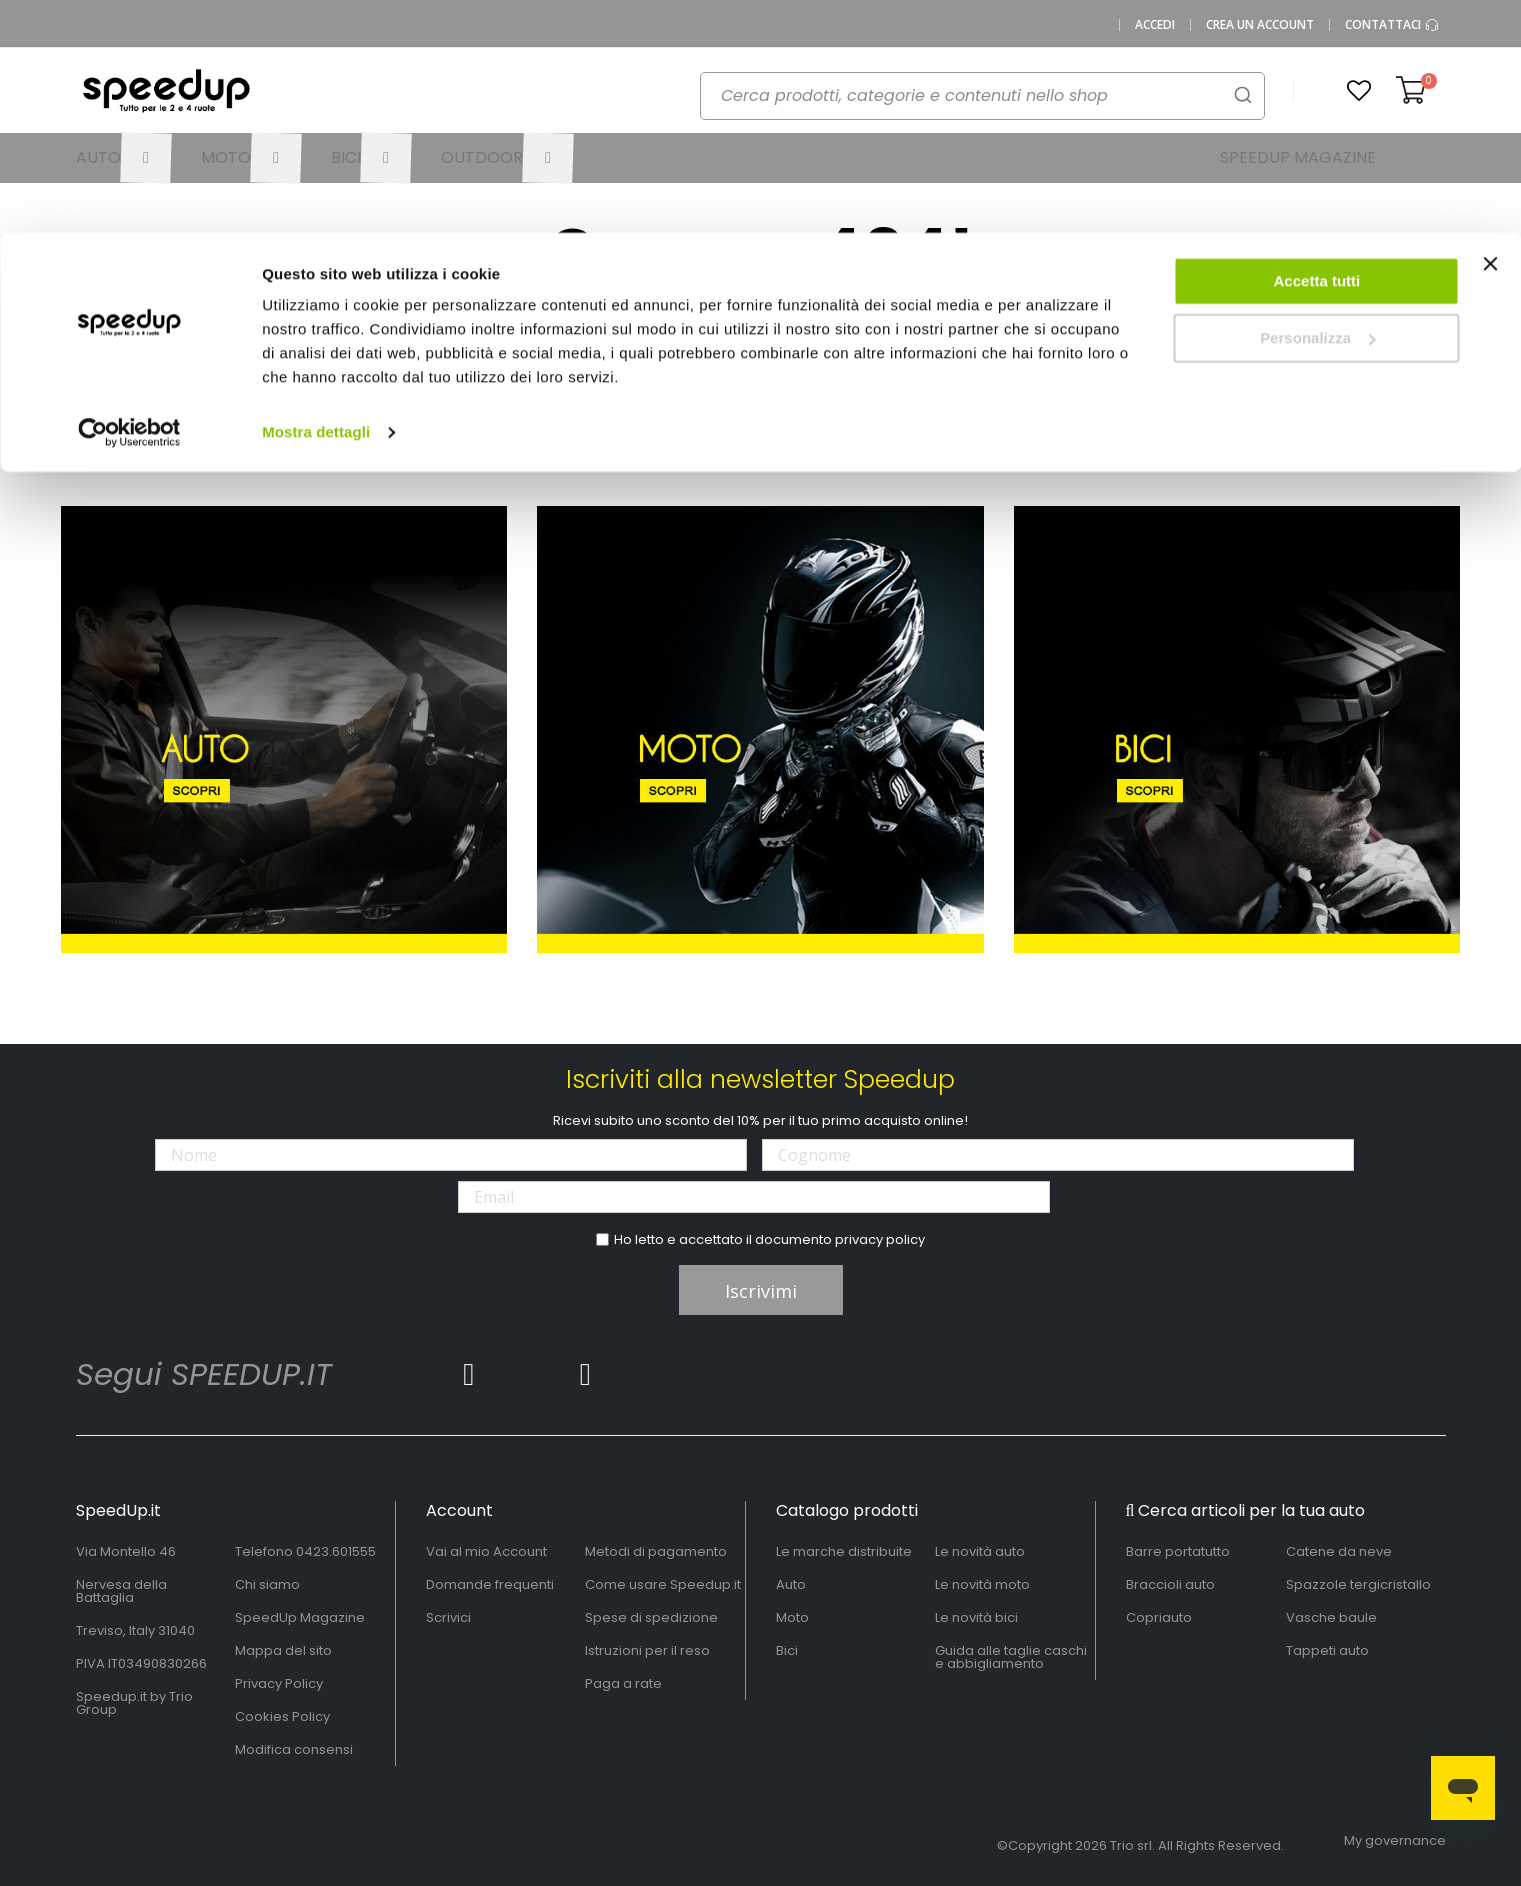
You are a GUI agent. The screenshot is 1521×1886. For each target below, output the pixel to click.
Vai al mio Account (486, 1551)
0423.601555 (336, 1551)
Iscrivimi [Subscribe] (761, 1291)
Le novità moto (982, 1584)
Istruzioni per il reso (647, 1650)
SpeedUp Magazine (300, 1617)
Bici (787, 1650)
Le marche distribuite (844, 1551)
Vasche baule (1331, 1617)
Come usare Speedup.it (663, 1584)
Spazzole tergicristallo (1358, 1584)
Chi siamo (267, 1584)
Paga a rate (623, 1683)
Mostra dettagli (316, 199)
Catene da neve (1339, 1551)
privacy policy (880, 1239)
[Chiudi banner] (1490, 40)
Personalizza (1317, 105)
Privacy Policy (279, 1683)
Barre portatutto (1178, 1551)
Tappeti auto (1327, 1650)
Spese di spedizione (651, 1617)
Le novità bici (976, 1617)
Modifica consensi (294, 1749)
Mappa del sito (283, 1650)
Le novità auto (980, 1551)
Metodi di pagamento (656, 1551)
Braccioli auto (1170, 1584)
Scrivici (448, 1617)
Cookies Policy (282, 1716)
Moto (792, 1617)
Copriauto (1159, 1617)
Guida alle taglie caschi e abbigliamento (1011, 1657)
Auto (791, 1584)
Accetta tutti (1317, 48)
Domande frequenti (490, 1584)
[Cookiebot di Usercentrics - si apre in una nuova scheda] (129, 200)
